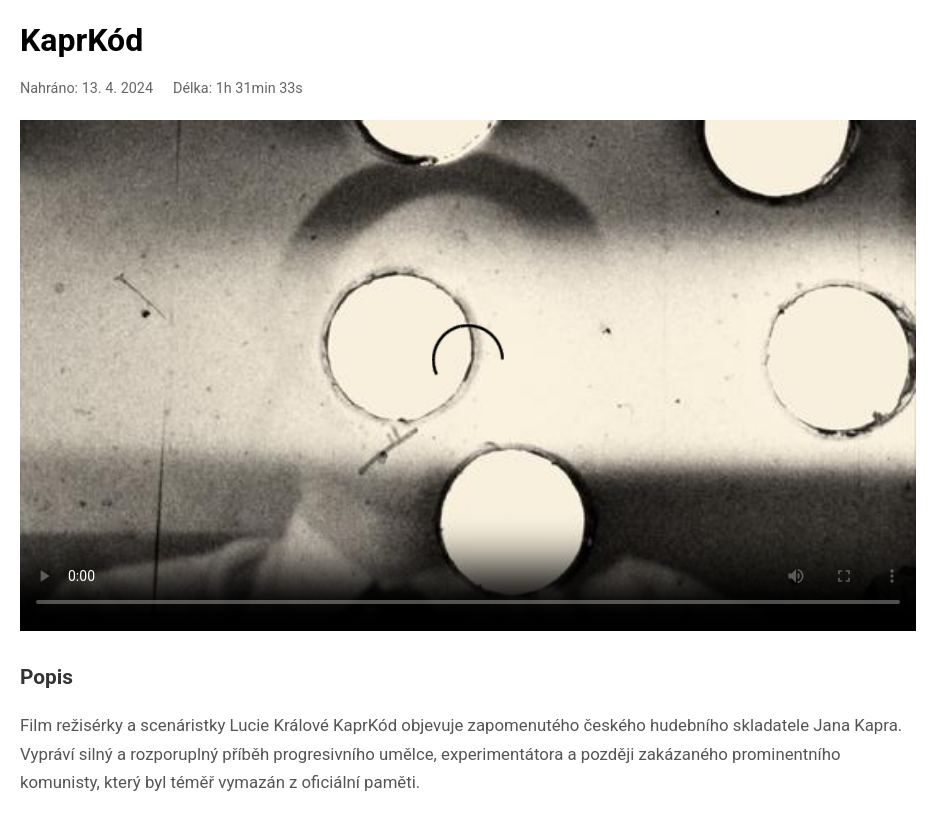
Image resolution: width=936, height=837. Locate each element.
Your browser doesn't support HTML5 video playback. (468, 372)
